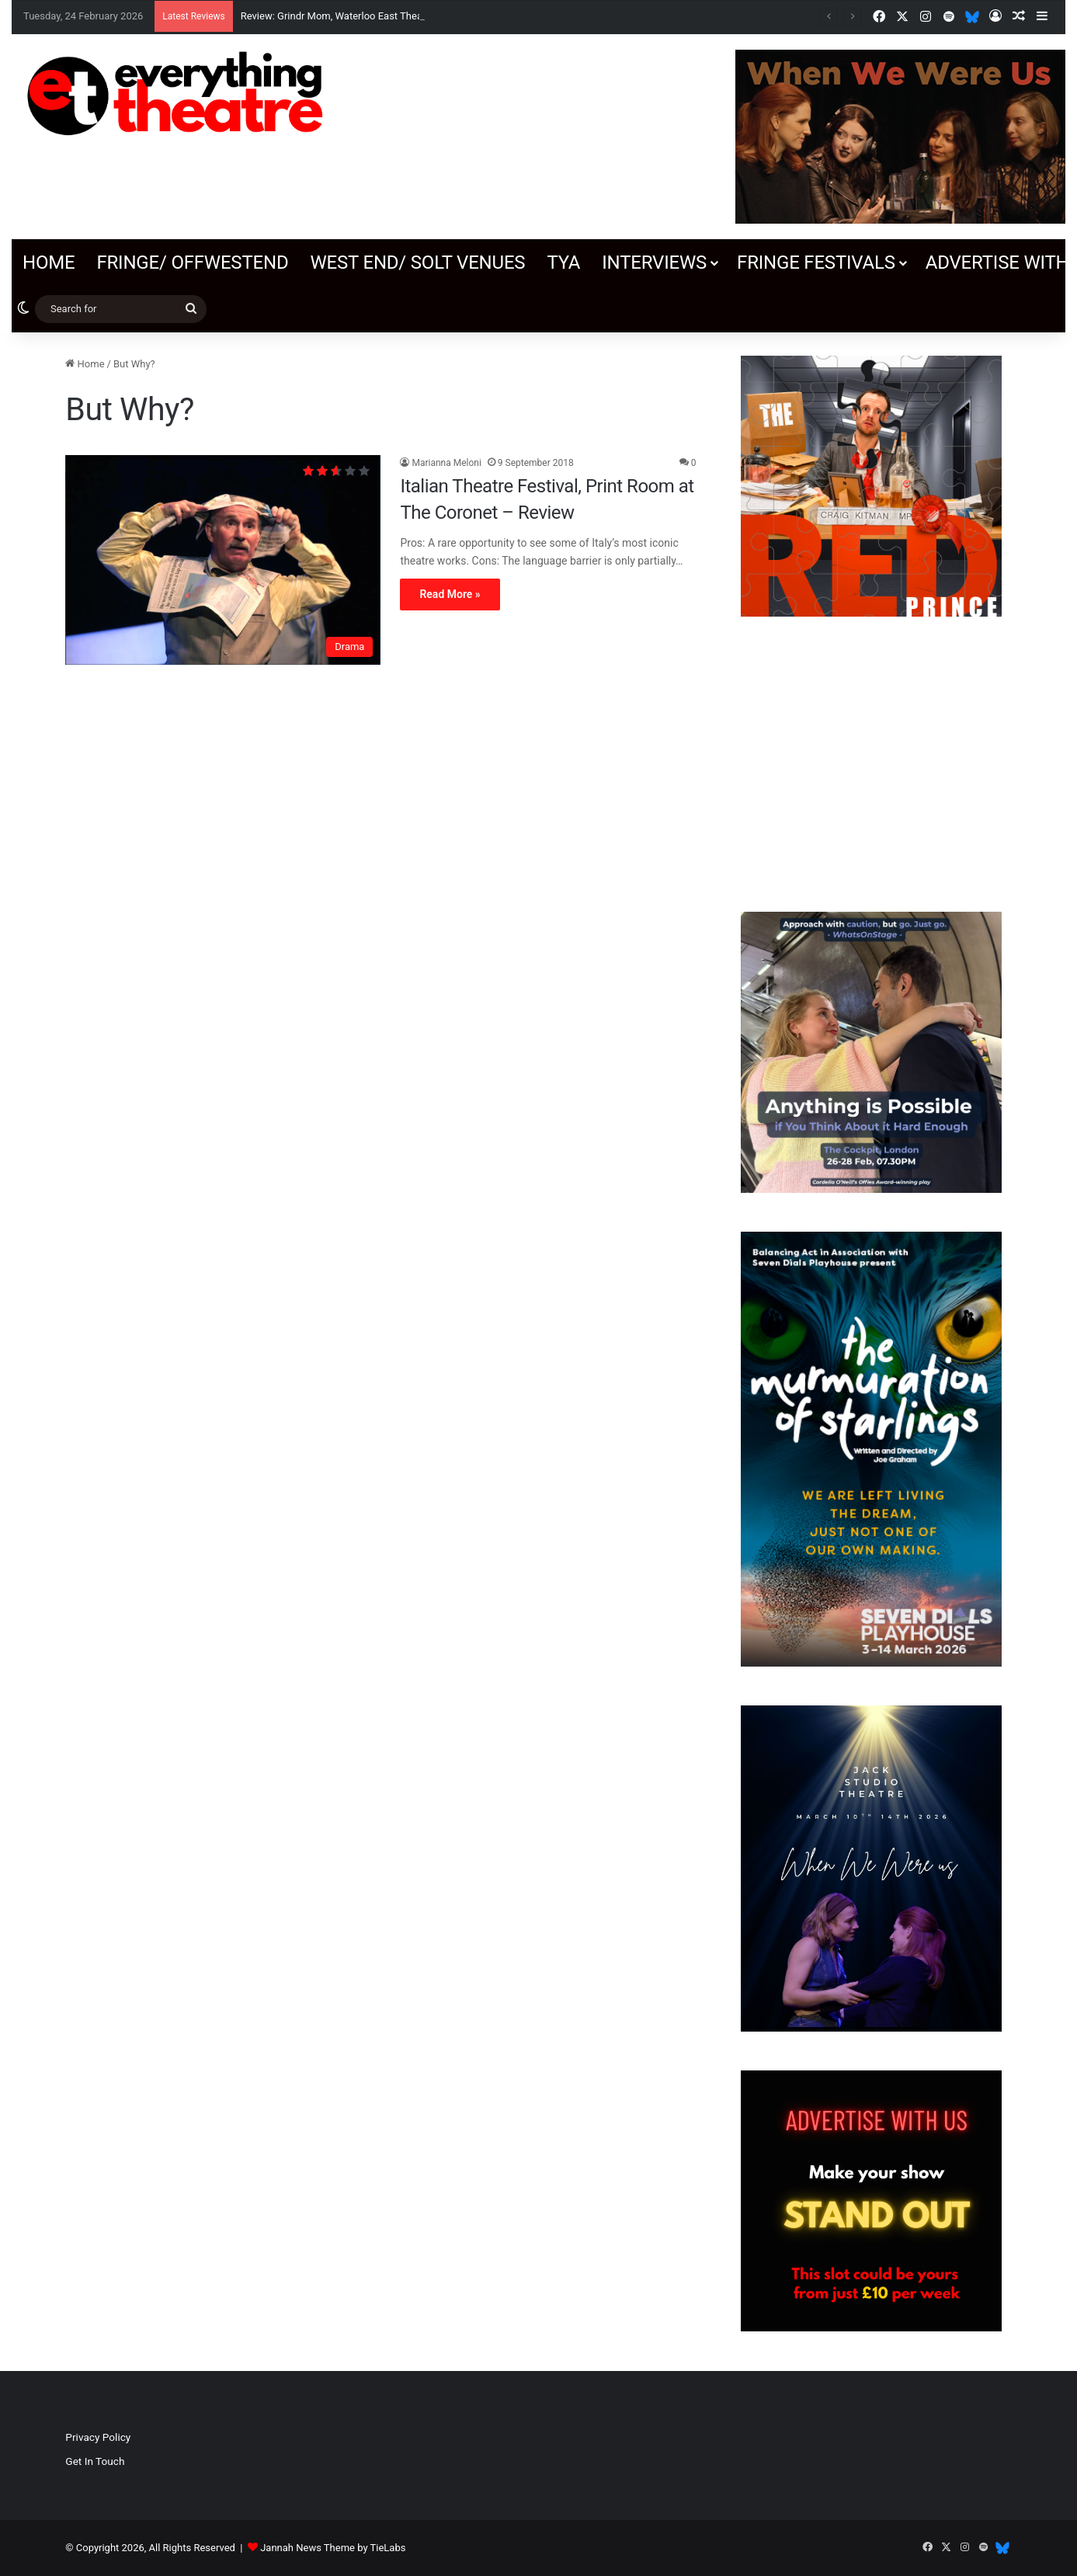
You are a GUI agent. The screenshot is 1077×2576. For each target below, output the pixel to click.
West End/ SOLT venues (417, 262)
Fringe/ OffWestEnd (192, 262)
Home (49, 262)
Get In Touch (94, 2461)
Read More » (449, 594)
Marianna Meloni (446, 462)
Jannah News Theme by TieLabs (332, 2547)
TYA (563, 262)
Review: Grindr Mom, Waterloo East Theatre (338, 16)
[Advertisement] (871, 764)
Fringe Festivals (816, 262)
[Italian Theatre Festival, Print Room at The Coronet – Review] (222, 560)
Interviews (654, 262)
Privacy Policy (97, 2437)
